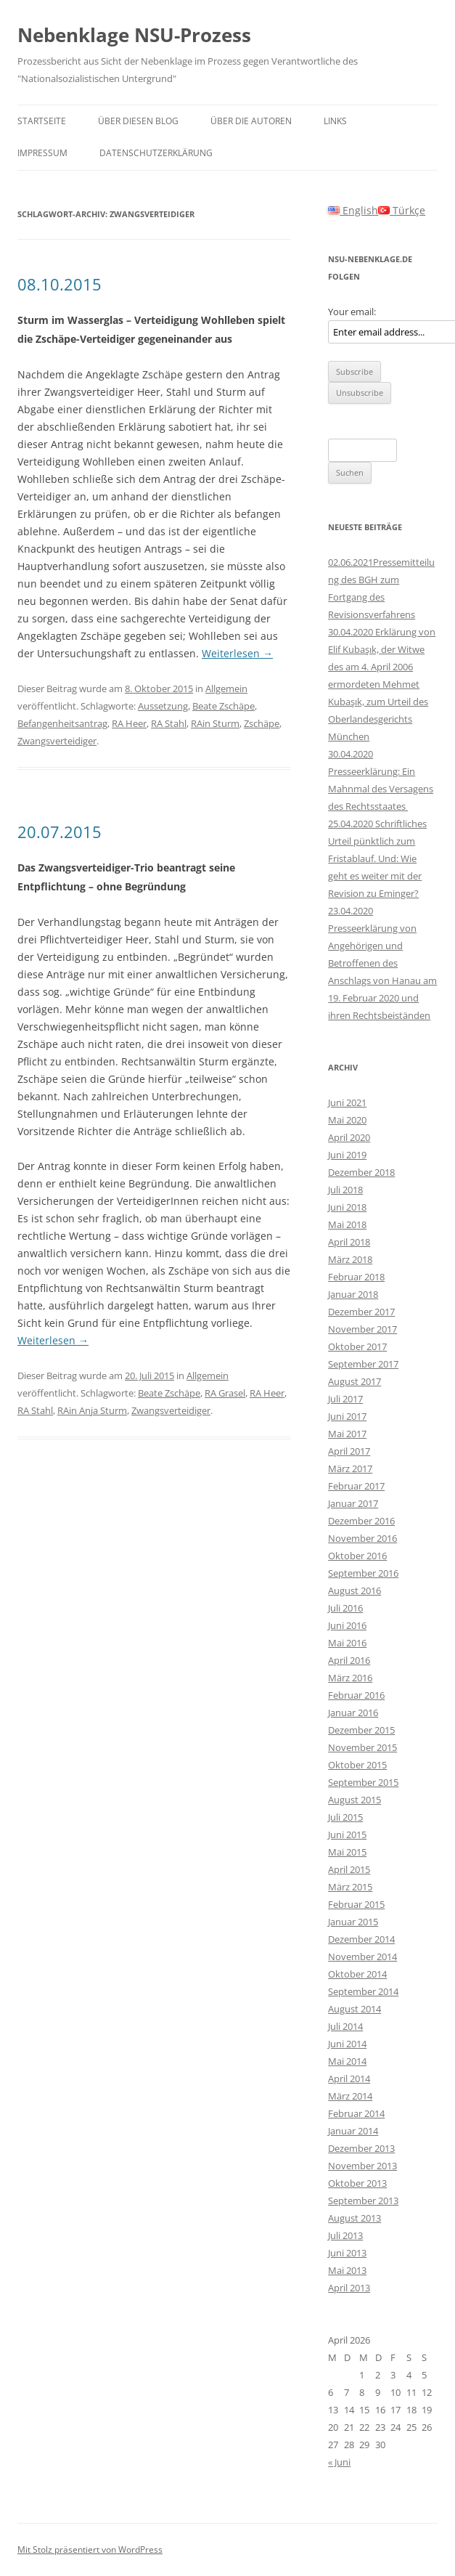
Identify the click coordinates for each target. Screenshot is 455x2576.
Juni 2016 (347, 1625)
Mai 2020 (347, 1119)
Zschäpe (261, 723)
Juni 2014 (347, 2043)
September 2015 (363, 1782)
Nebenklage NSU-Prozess (134, 35)
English (353, 210)
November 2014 (362, 1956)
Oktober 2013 (357, 2183)
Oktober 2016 (357, 1555)
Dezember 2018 (361, 1172)
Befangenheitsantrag (62, 723)
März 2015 (350, 1886)
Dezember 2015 (361, 1729)
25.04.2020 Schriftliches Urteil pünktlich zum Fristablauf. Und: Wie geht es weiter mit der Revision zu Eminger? (377, 858)
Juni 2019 (347, 1154)
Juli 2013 (345, 2235)
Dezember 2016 (361, 1520)
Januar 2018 (353, 1294)
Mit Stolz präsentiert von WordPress (90, 2549)
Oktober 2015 (357, 1764)
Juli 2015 (345, 1817)
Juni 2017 (347, 1416)
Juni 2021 (347, 1102)
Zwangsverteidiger (57, 740)
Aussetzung (163, 705)
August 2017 (354, 1381)
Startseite (41, 121)
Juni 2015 (347, 1834)
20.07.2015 (59, 831)
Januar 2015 (353, 1921)
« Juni (339, 2462)
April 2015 (349, 1869)
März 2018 (350, 1259)
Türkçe (401, 210)
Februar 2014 (356, 2113)
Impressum (42, 153)
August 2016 (354, 1590)
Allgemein (226, 688)
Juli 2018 (345, 1189)
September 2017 (363, 1363)
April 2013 (349, 2287)
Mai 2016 (347, 1642)
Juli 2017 (345, 1398)
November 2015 (362, 1747)
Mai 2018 (347, 1224)
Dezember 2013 (361, 2148)
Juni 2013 (347, 2252)
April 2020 (349, 1137)
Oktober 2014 (357, 1973)
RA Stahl (168, 723)
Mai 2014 (347, 2061)
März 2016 (350, 1677)
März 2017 (350, 1468)
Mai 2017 (347, 1433)
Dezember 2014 (361, 1939)
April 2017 (349, 1451)
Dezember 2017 (361, 1311)
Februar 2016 (356, 1695)
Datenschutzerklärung (156, 153)
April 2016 (349, 1660)
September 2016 (363, 1573)
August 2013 (354, 2217)
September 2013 (363, 2200)
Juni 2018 (347, 1207)
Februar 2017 (356, 1485)
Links (335, 121)
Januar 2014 (353, 2130)
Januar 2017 (353, 1503)
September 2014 (363, 1991)
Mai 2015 (347, 1851)
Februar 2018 (356, 1276)
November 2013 (362, 2165)
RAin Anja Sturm (92, 1410)
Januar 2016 (353, 1712)
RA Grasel (225, 1392)
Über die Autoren (251, 121)
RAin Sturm (215, 723)
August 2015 (354, 1799)
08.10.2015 (59, 284)
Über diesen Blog (138, 121)
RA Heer (129, 723)
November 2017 (362, 1329)
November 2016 (362, 1538)
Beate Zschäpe (223, 705)
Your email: (352, 311)
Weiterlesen (237, 653)
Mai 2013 (347, 2270)
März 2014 (350, 2095)
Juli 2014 (345, 2026)
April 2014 (349, 2078)
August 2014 (354, 2008)
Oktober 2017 (357, 1346)
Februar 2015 (356, 1904)
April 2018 (349, 1241)
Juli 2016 (345, 1607)
